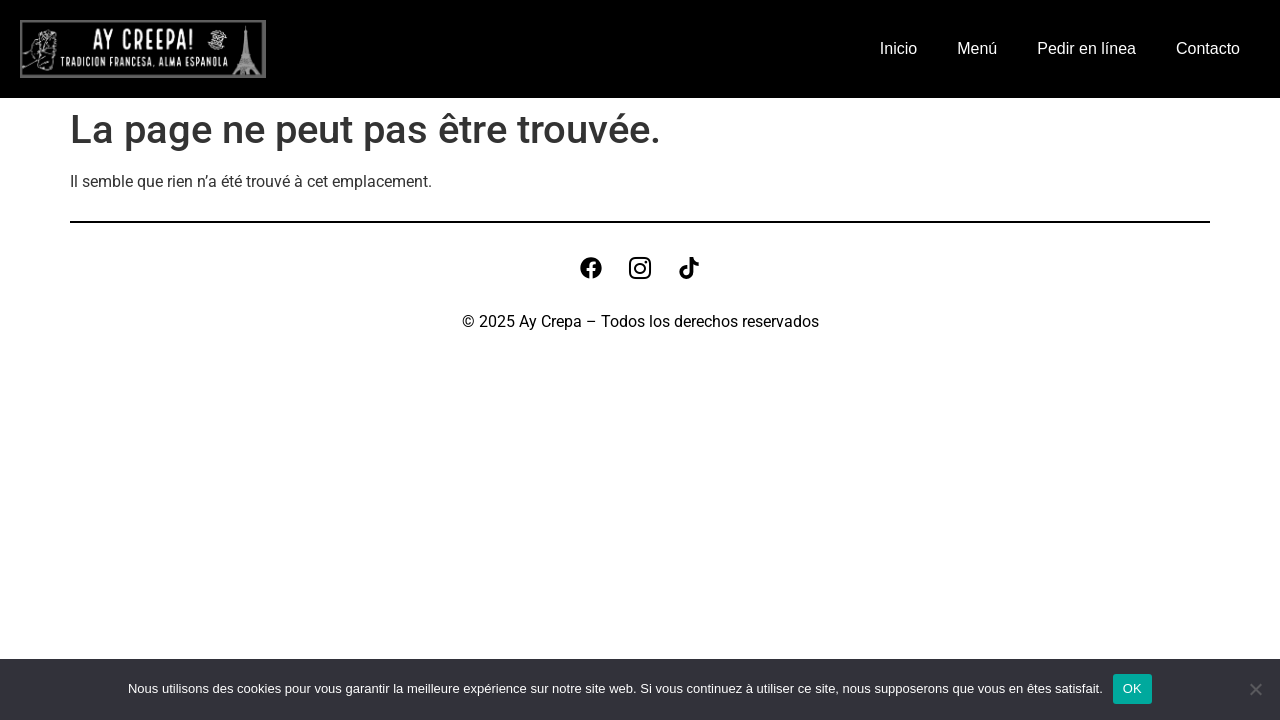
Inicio (898, 48)
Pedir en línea (1086, 48)
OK (1132, 688)
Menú (977, 48)
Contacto (1208, 48)
